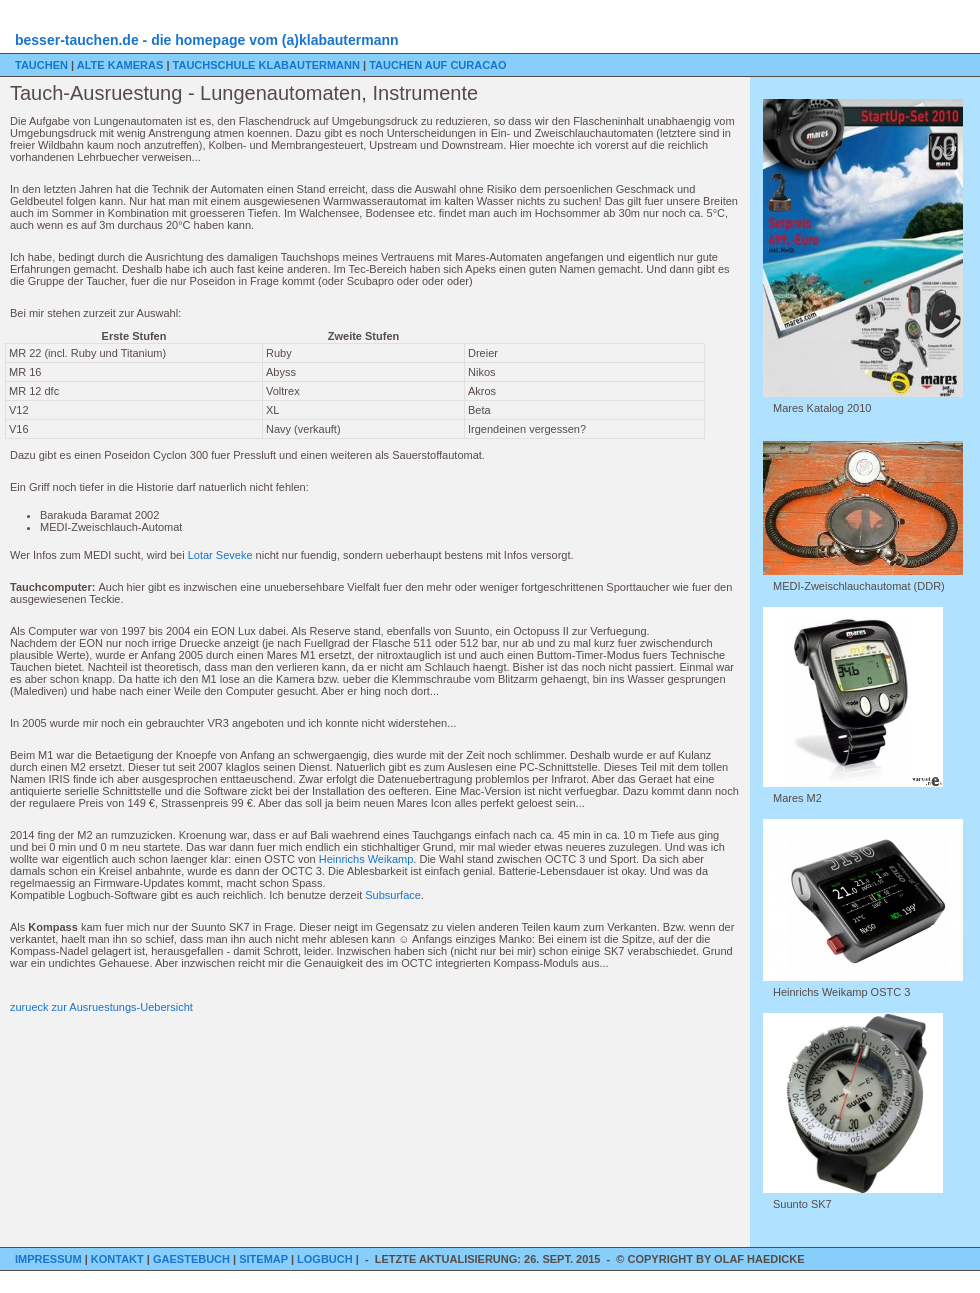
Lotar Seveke (220, 555)
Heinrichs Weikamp (366, 859)
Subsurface (393, 895)
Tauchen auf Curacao (438, 65)
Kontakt (119, 1259)
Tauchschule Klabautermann (268, 65)
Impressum (50, 1259)
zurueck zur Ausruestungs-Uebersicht (101, 1007)
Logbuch (326, 1259)
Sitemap (265, 1259)
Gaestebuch (193, 1259)
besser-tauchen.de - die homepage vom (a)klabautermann (207, 40)
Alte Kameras (122, 65)
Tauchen (43, 65)
